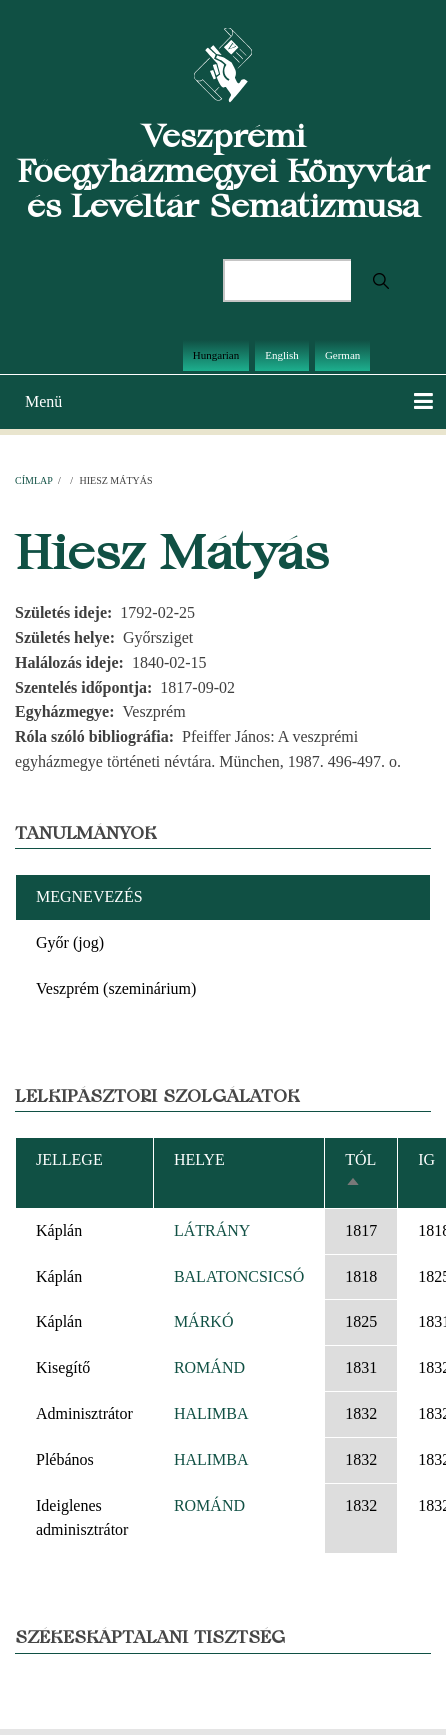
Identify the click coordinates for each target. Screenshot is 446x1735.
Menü (43, 401)
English (282, 355)
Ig (426, 1159)
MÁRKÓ (204, 1321)
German (342, 355)
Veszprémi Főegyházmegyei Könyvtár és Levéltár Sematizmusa (223, 170)
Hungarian (216, 355)
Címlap (33, 480)
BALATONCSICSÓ (239, 1276)
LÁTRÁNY (212, 1230)
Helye (199, 1159)
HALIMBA (211, 1413)
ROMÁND (209, 1367)
